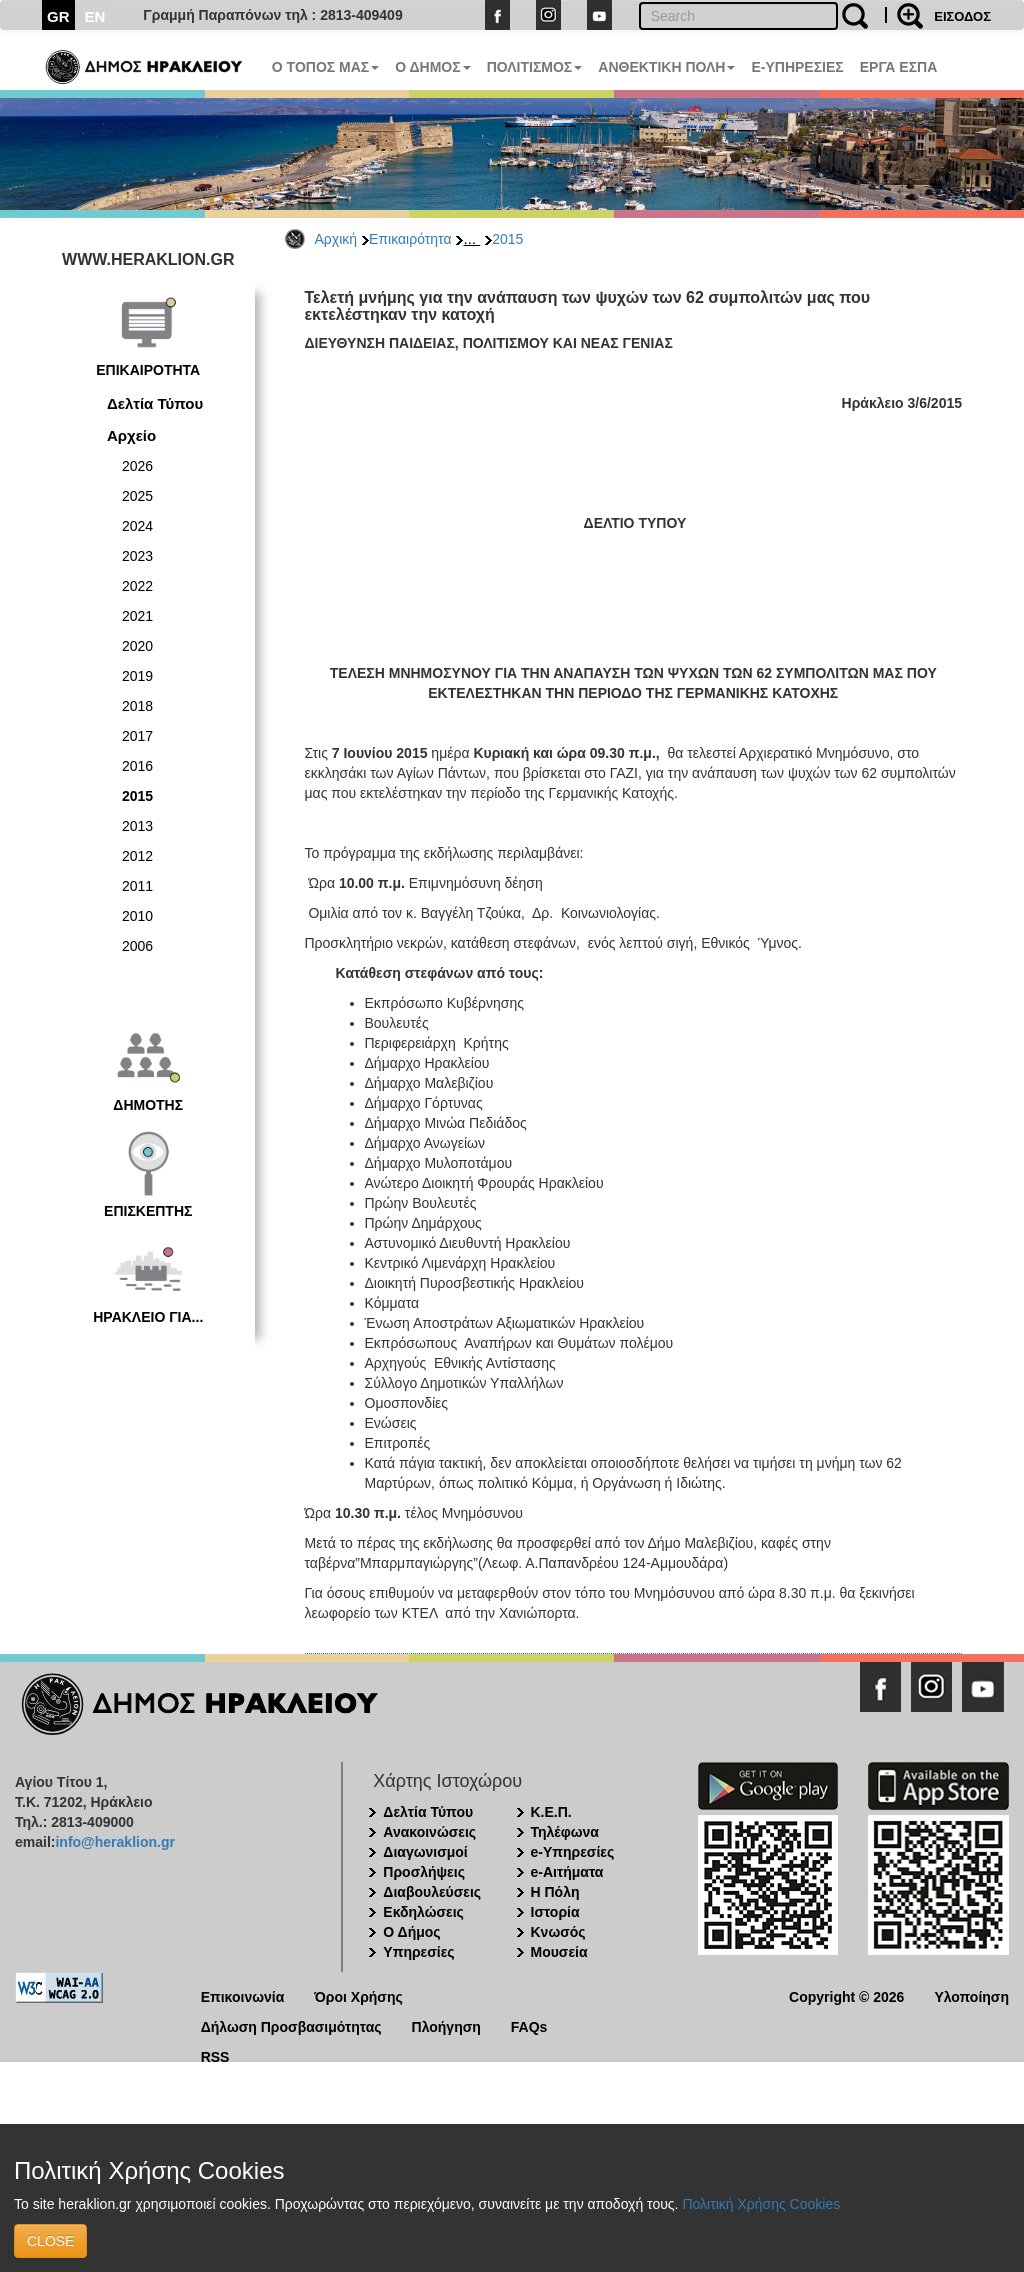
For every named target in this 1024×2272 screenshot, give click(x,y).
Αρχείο (131, 435)
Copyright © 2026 (846, 1995)
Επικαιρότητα (410, 239)
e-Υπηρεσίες (573, 1852)
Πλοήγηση (446, 2025)
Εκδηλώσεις (423, 1912)
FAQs (529, 2025)
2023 (137, 556)
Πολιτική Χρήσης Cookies (761, 2204)
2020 (137, 646)
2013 (137, 826)
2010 (137, 916)
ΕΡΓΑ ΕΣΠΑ (899, 67)
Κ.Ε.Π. (551, 1812)
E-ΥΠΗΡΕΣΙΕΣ (797, 67)
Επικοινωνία (243, 1995)
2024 (137, 526)
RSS (215, 2055)
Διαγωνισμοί (425, 1852)
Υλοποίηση (971, 1995)
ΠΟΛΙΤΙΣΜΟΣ (535, 67)
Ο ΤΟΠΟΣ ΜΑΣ (325, 67)
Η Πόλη (555, 1892)
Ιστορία (555, 1912)
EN (95, 16)
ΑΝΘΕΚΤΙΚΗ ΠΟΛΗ (666, 67)
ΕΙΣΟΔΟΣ (962, 16)
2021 (137, 616)
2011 (137, 886)
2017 (137, 736)
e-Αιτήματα (567, 1872)
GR (58, 16)
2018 (137, 706)
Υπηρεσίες (418, 1952)
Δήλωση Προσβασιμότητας (291, 2025)
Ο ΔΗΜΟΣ (432, 67)
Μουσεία (559, 1952)
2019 (137, 676)
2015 (507, 239)
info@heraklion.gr (114, 1842)
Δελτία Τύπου (155, 403)
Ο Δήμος (411, 1932)
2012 (137, 856)
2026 (137, 466)
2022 (137, 586)
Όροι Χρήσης (358, 1995)
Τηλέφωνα (565, 1832)
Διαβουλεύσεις (432, 1892)
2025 (137, 496)
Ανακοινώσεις (429, 1832)
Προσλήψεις (424, 1872)
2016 (137, 766)
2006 (137, 946)
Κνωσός (558, 1932)
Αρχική (336, 239)
